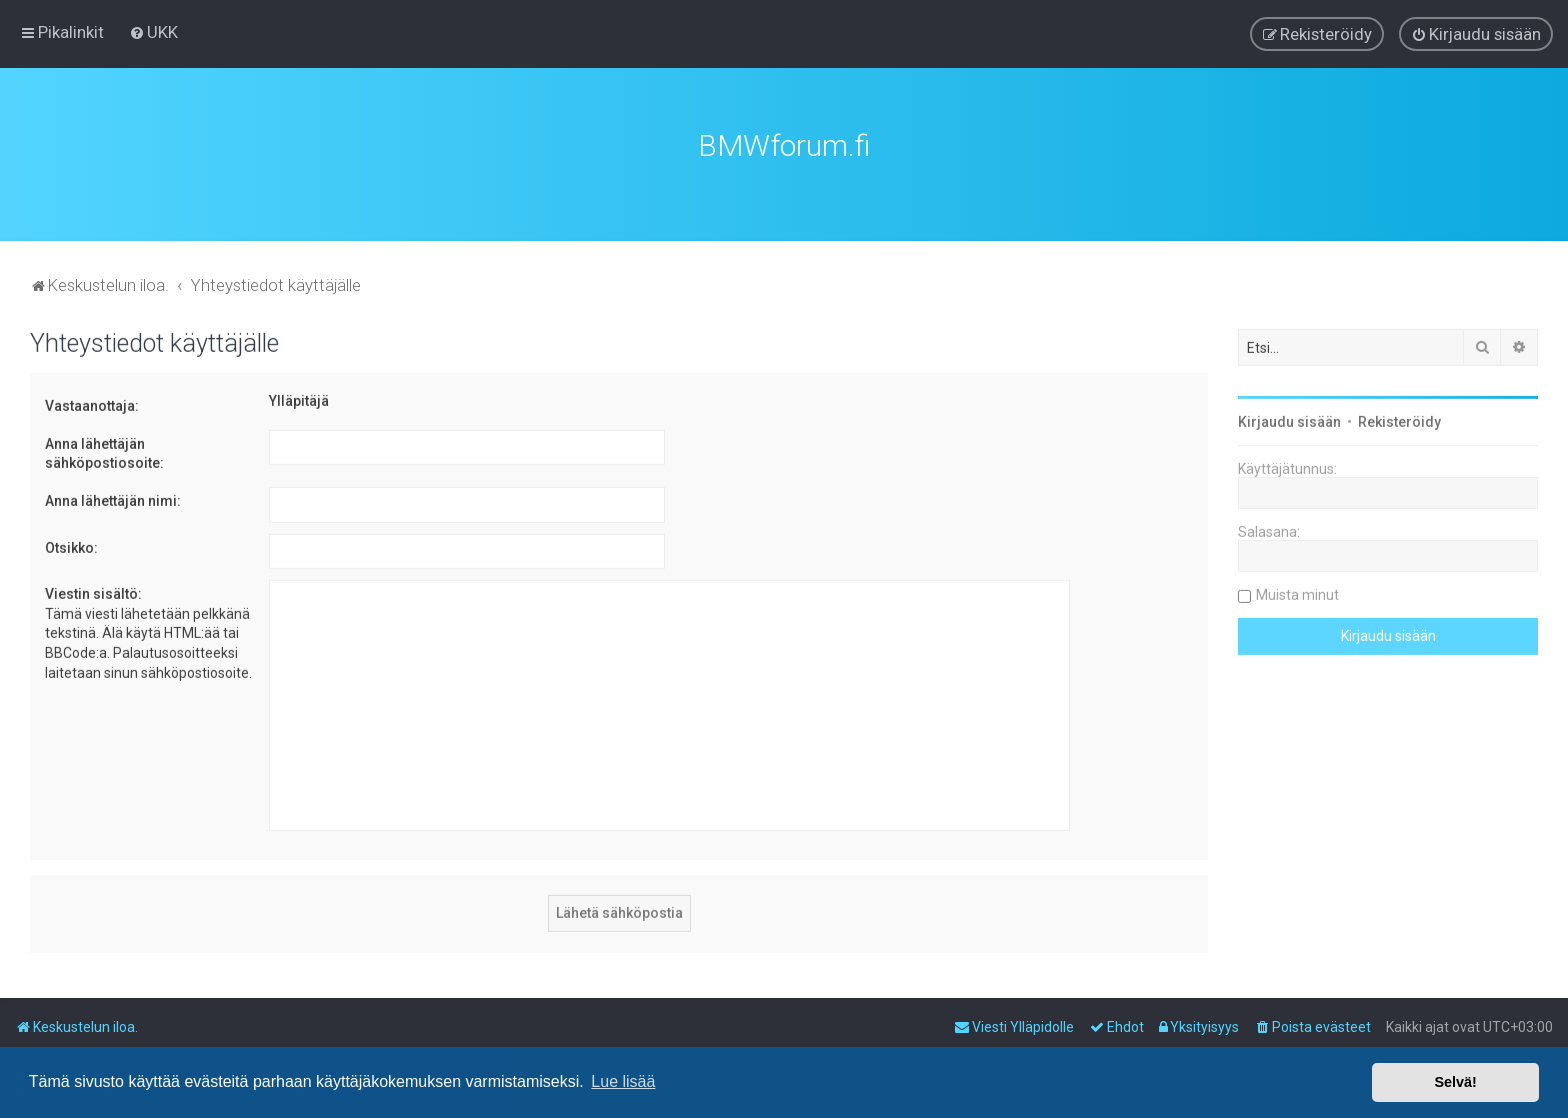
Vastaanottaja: (92, 404)
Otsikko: (71, 545)
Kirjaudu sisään (1289, 420)
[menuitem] (153, 32)
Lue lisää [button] (623, 1081)
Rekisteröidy (1399, 420)
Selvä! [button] (1455, 1082)
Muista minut (1297, 593)
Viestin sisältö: (93, 592)
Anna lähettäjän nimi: (113, 498)
